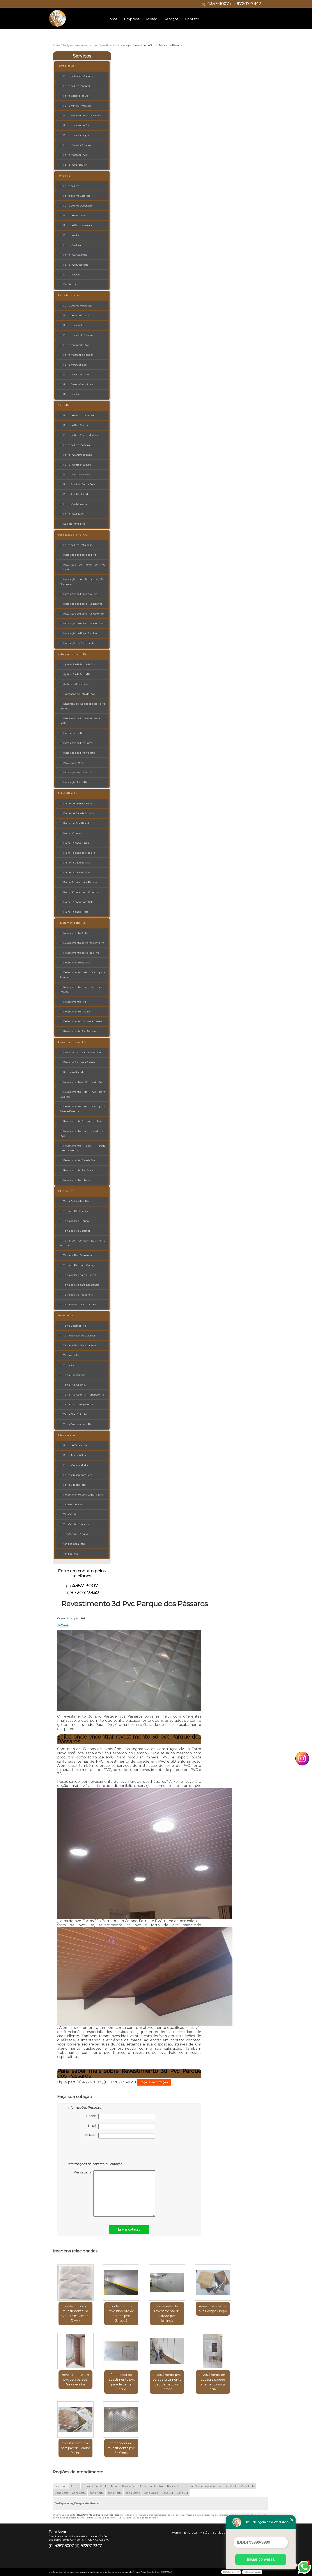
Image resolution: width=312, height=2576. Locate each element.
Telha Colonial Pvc (74, 1325)
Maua (114, 2486)
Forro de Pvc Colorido (76, 195)
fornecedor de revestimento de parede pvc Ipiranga (167, 2313)
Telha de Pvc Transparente (79, 1345)
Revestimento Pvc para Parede (82, 1021)
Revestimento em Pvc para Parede (82, 989)
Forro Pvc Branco (74, 245)
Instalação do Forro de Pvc (79, 643)
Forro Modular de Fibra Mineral (82, 115)
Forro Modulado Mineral (78, 335)
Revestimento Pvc (74, 1001)
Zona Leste (248, 2486)
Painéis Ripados (67, 793)
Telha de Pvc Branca (76, 1220)
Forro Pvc (64, 175)
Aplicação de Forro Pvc (77, 674)
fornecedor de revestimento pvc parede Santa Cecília (121, 2382)
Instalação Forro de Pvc (77, 772)
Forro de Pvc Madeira (76, 445)
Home (112, 19)
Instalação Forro (73, 762)
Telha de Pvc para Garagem (80, 1265)
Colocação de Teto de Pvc (79, 693)
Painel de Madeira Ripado (79, 803)
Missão (151, 19)
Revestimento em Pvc (71, 922)
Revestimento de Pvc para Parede (82, 975)
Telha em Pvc (71, 1355)
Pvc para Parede (73, 1072)
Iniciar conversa (261, 2559)
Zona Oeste (132, 2492)
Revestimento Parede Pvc (79, 1160)
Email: (121, 2126)
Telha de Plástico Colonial (79, 1335)
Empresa (132, 19)
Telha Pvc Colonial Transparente (83, 1394)
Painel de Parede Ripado (78, 813)
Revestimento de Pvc (76, 962)
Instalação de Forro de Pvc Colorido (82, 567)
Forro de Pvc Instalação (77, 544)
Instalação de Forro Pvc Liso (80, 633)
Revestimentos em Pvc (72, 1042)
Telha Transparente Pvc (78, 1424)
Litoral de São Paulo (94, 2486)
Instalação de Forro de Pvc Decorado (82, 582)
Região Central (131, 2486)
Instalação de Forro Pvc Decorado (84, 623)
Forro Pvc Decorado (75, 264)
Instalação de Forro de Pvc (79, 554)
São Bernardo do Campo (205, 2486)
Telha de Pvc (65, 1191)
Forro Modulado (73, 325)
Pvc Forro (69, 284)
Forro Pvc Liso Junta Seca (79, 484)
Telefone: (119, 2135)
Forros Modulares (68, 295)
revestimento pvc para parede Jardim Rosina (75, 2448)
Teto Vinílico (70, 1514)
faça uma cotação (154, 2082)
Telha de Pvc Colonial (76, 1230)
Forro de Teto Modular (77, 315)
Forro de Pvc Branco (76, 425)
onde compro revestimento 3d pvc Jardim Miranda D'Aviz (75, 2313)
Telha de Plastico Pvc (76, 1211)
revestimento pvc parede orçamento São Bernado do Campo (167, 2382)
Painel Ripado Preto (76, 911)
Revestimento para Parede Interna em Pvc (82, 1148)
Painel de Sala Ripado (76, 823)
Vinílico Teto (70, 1553)
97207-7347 (249, 3)
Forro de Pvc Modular (76, 86)
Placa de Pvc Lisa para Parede (82, 1052)
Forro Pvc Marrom (75, 504)
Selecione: (61, 2486)
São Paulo (231, 2486)
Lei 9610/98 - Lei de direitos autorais (138, 2517)
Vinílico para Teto (74, 1543)
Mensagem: (114, 2193)
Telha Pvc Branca (74, 1374)
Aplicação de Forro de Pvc (79, 664)
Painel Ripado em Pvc (77, 872)
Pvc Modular (71, 394)
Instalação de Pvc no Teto (79, 752)
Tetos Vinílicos (66, 1435)
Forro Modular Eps (75, 364)
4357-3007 (218, 3)
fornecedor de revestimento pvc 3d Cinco (121, 2448)
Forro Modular (67, 65)
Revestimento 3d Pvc (76, 933)
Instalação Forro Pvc (76, 782)
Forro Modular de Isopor (78, 354)
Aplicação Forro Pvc (76, 684)
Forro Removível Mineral (78, 384)
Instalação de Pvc (74, 733)
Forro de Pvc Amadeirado (79, 415)
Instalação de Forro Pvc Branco (82, 603)
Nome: (120, 2116)
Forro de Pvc (71, 185)
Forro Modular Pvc (75, 154)
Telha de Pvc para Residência (81, 1284)
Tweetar (63, 1625)
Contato (192, 19)
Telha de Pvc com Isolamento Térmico (82, 1243)
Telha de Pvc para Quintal (79, 1275)
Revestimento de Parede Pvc (81, 952)
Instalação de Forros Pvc (73, 654)
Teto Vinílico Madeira (76, 1524)
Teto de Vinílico (72, 1504)
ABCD (75, 2486)
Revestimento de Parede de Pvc (83, 1082)
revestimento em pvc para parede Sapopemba (75, 2379)
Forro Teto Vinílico (74, 1455)
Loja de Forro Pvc (74, 523)
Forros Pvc (64, 405)
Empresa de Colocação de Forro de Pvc (82, 706)
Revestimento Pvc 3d (76, 1011)
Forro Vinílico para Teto (77, 1474)
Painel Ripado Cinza (76, 842)
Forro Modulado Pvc (76, 345)
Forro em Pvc (71, 235)
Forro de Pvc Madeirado (78, 225)
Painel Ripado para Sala (78, 902)
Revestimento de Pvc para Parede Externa (82, 1109)
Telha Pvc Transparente (78, 1404)
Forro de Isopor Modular (78, 76)
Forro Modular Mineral (77, 145)
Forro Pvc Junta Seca (76, 474)
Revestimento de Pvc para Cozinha (82, 1094)
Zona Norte (96, 2492)
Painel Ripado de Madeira (79, 852)
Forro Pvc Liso (72, 274)
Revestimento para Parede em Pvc (82, 1133)
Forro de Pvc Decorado (77, 205)
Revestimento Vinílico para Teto (83, 1494)
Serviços (171, 19)
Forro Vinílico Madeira (76, 1465)
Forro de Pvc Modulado (77, 305)
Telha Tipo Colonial (75, 1414)
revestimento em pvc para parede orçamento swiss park (212, 2382)
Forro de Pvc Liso (74, 215)
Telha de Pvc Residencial (78, 1294)
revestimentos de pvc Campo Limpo (213, 2308)
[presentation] (95, 2151)
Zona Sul (167, 2492)
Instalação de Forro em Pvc (80, 593)
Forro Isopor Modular (76, 95)
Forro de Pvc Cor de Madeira (81, 435)
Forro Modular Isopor (76, 135)
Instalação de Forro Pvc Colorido (83, 613)
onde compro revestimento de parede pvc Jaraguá (121, 2313)
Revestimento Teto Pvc (77, 1180)
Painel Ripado (72, 833)
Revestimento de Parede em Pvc (83, 942)
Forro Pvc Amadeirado (77, 454)
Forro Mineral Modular (77, 105)
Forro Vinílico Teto (74, 1484)
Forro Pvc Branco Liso (77, 464)
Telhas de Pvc (66, 1315)
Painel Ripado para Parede (80, 882)
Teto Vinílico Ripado (75, 1534)
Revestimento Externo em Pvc (82, 1121)
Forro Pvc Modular (75, 164)
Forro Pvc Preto (73, 513)
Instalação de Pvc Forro (77, 742)
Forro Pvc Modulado (76, 374)
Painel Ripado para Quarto (80, 892)
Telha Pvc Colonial (74, 1384)
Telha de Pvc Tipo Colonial (79, 1304)
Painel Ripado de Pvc (76, 862)
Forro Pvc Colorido (75, 254)
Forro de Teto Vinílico (76, 1445)
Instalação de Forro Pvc (72, 534)
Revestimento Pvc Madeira (80, 1170)
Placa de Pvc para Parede (79, 1062)
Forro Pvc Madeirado (76, 494)
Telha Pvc (69, 1365)
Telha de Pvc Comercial (77, 1255)
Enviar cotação (129, 2229)
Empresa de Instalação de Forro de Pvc (82, 721)
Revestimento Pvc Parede (79, 1031)
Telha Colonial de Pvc (76, 1201)
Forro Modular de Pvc (76, 125)
